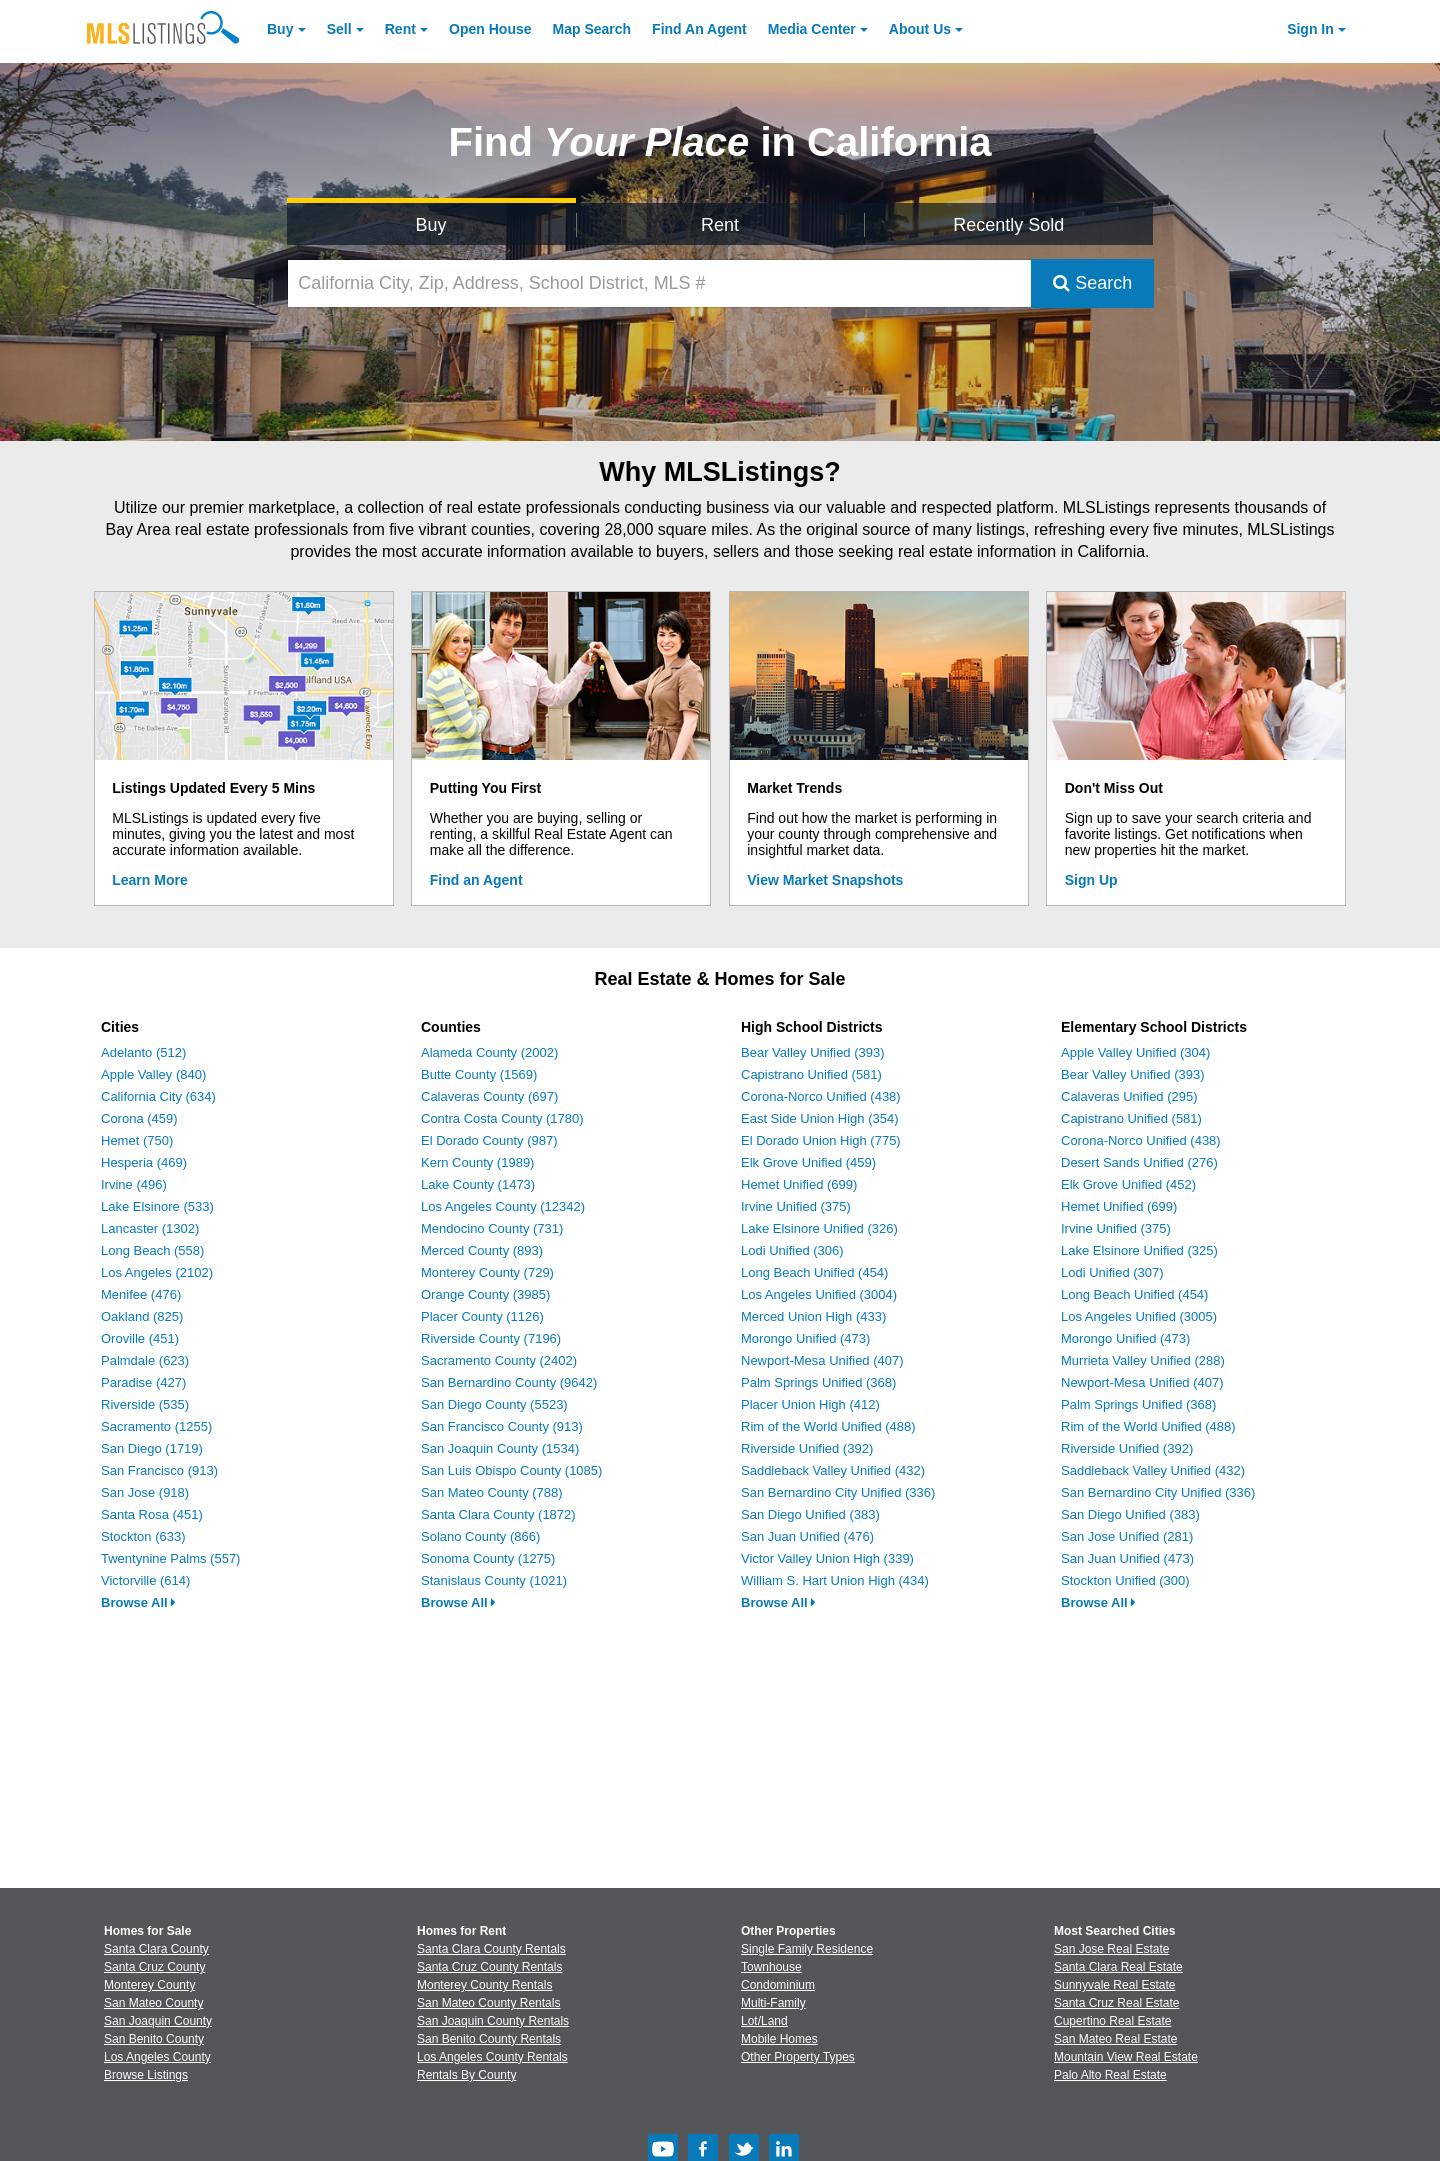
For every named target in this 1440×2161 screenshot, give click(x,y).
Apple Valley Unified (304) (1135, 1052)
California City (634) (158, 1096)
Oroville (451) (140, 1338)
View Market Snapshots (825, 880)
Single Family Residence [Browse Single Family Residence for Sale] (807, 1949)
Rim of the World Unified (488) (828, 1426)
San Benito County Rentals (489, 2039)
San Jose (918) (145, 1492)
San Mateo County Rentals (488, 2003)
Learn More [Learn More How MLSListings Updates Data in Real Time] (149, 880)
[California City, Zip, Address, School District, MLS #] (660, 283)
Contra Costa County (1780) (502, 1118)
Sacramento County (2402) (499, 1360)
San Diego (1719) (152, 1448)
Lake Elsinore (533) (157, 1206)
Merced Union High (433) (813, 1316)
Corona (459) (139, 1118)
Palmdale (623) (145, 1360)
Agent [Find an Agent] (699, 29)
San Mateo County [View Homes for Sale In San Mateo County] (153, 2003)
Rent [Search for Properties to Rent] (720, 225)
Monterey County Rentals (484, 1985)
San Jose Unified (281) (1127, 1536)
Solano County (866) (480, 1536)
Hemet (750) (137, 1140)
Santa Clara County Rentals (491, 1949)
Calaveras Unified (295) (1129, 1096)
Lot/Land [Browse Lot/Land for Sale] (764, 2021)
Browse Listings (146, 2075)
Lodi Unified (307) (1112, 1272)
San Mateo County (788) (492, 1492)
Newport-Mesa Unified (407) (822, 1360)
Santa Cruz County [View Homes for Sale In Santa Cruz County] (154, 1967)
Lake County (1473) (478, 1184)
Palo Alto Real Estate (1110, 2075)
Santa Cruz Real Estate (1116, 2003)
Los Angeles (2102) (157, 1272)
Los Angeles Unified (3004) (819, 1294)
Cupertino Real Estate (1112, 2021)
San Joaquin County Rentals (493, 2021)
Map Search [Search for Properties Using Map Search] (592, 29)
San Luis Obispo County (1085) (511, 1470)
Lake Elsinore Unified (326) (819, 1228)
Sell (339, 29)
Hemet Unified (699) (799, 1184)
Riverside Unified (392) (807, 1448)
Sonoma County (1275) (488, 1558)
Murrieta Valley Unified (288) (1143, 1360)
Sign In (1310, 29)
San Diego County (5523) (494, 1404)
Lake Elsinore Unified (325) (1139, 1250)
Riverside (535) (145, 1404)
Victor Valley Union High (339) (827, 1558)
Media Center (812, 29)
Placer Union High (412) (810, 1404)
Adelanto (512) (143, 1052)
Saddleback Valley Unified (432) (833, 1470)
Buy (280, 29)
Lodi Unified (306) (792, 1250)
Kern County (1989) (477, 1162)
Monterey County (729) (487, 1272)
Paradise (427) (143, 1382)
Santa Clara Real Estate (1118, 1967)
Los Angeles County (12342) (503, 1206)
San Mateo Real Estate (1115, 2039)
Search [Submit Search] (1092, 283)
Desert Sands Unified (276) (1139, 1162)
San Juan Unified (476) (807, 1536)
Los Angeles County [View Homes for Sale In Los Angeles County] (157, 2057)
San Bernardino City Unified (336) (838, 1492)
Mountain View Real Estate (1126, 2057)
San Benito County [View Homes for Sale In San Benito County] (154, 2039)
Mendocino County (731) (492, 1228)
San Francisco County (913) (502, 1426)
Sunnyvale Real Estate (1114, 1985)
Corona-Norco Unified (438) (821, 1096)
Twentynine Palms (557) (170, 1558)
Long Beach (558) (152, 1250)
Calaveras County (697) (489, 1096)
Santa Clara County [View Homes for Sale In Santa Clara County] (156, 1949)
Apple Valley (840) (153, 1074)
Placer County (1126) (482, 1316)
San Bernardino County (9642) (509, 1382)
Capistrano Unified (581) (811, 1074)
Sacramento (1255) (156, 1426)
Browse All (138, 1602)
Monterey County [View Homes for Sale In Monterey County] (149, 1985)
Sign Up (1091, 880)
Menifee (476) (141, 1294)
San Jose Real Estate (1111, 1949)
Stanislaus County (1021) (494, 1580)
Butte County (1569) (479, 1074)
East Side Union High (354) (820, 1118)
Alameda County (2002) (489, 1052)
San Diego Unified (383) (810, 1514)
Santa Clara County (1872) (498, 1514)
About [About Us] (920, 29)
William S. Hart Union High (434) (835, 1580)
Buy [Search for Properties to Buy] (431, 225)
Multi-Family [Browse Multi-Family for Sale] (773, 2003)
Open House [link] (490, 29)
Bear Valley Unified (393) (813, 1052)
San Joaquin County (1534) (500, 1448)
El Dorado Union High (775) (821, 1140)
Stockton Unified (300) (1125, 1580)
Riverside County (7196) (491, 1338)
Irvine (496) (134, 1184)
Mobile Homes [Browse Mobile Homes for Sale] (779, 2039)
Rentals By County (466, 2075)
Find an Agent (476, 880)
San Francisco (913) (159, 1470)
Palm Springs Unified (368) (818, 1382)
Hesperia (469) (144, 1162)
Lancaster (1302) (150, 1228)
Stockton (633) (143, 1536)
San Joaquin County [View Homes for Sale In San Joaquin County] (158, 2021)
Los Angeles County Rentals (492, 2057)
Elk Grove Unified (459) (808, 1162)
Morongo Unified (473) (805, 1338)
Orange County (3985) (485, 1294)
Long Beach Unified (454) (814, 1272)
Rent (400, 29)
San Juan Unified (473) (1127, 1558)
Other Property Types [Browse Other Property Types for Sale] (798, 2057)
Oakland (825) (142, 1316)
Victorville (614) (145, 1580)
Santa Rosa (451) (152, 1514)
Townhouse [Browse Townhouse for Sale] (771, 1967)
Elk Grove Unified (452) (1128, 1184)
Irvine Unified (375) (796, 1206)
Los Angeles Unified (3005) (1139, 1316)
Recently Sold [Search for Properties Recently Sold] (1008, 225)
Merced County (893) (482, 1250)
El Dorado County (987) (489, 1140)
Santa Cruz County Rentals (489, 1967)
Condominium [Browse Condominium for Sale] (778, 1985)
